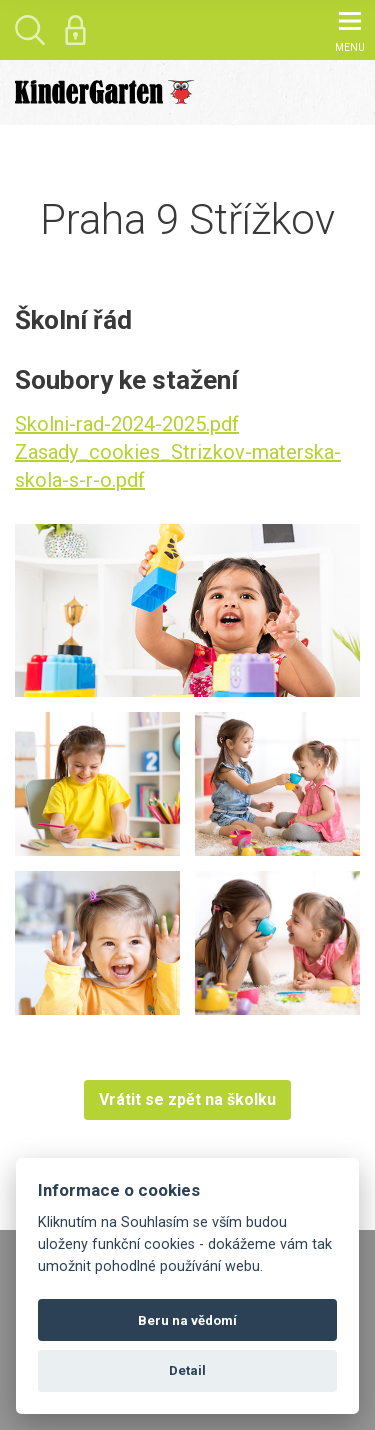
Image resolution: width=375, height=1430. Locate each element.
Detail (187, 1370)
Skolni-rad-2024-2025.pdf (127, 424)
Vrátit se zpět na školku (187, 1099)
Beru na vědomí (187, 1320)
